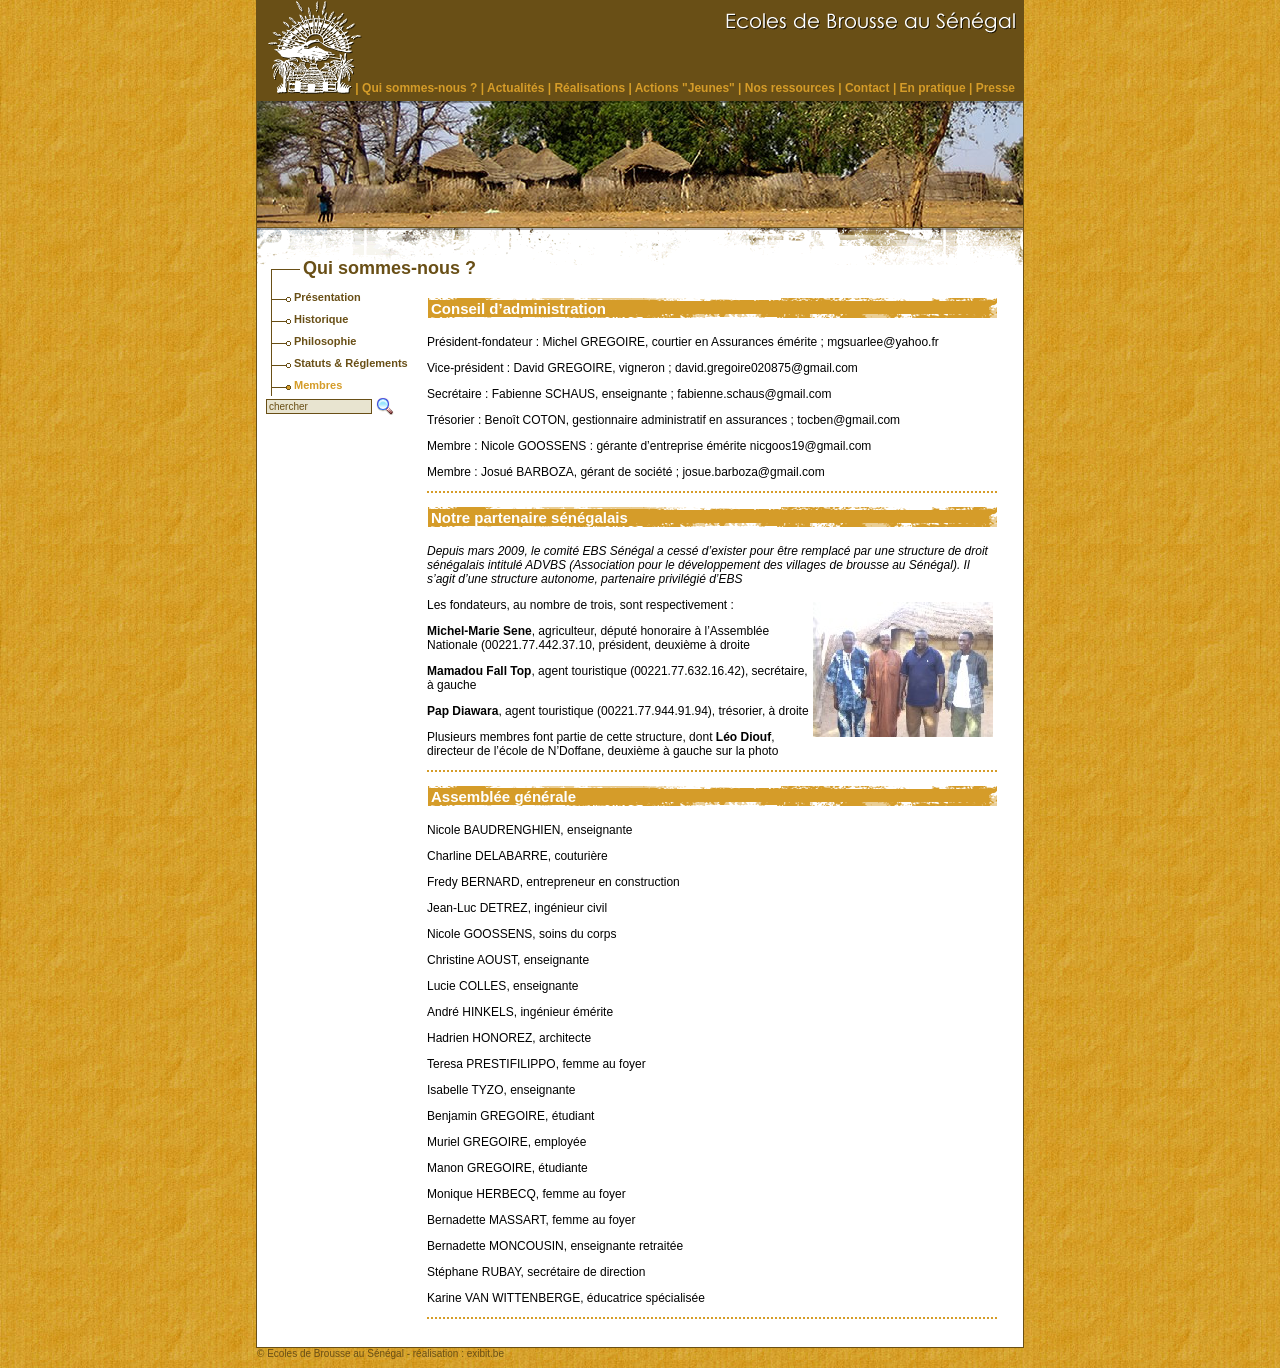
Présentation (327, 297)
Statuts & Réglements (351, 363)
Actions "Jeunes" (685, 88)
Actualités (515, 88)
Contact (867, 88)
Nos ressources (790, 88)
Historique (321, 319)
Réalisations (589, 88)
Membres (318, 385)
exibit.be (485, 1353)
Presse (995, 88)
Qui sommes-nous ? (419, 88)
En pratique (933, 88)
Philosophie (325, 341)
